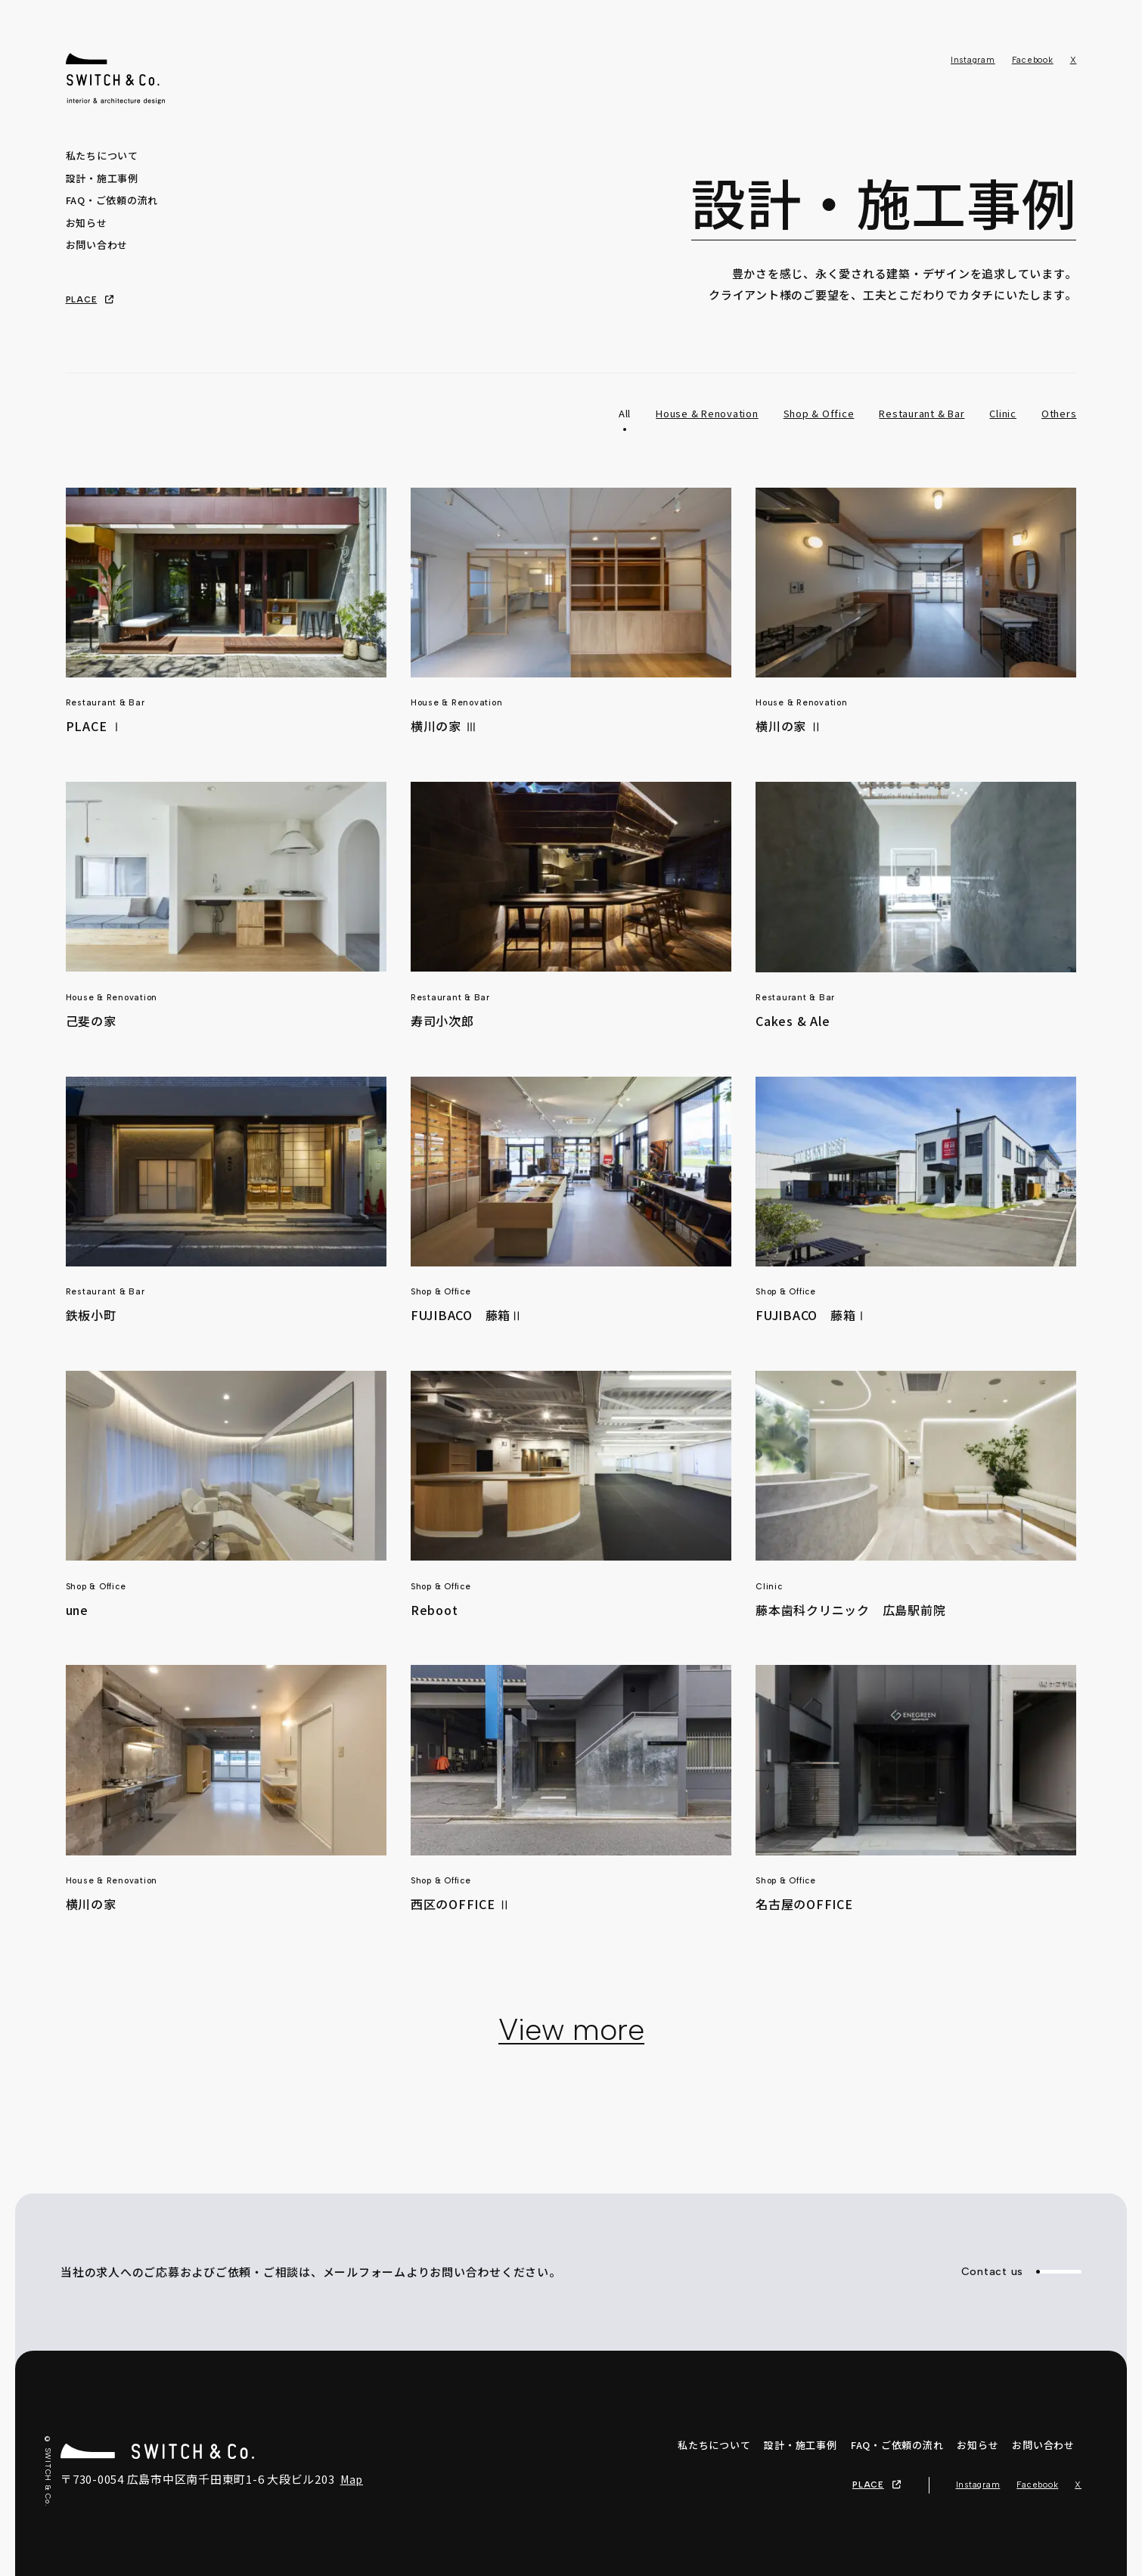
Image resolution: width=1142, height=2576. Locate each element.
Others (1059, 413)
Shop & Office (819, 413)
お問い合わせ (97, 244)
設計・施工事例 (102, 178)
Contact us (1021, 2271)
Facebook (1033, 60)
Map (351, 2479)
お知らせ (86, 222)
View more (571, 2029)
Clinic (1002, 413)
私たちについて (102, 155)
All (625, 413)
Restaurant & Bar (921, 413)
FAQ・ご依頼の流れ (112, 200)
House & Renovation (707, 413)
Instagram (973, 60)
